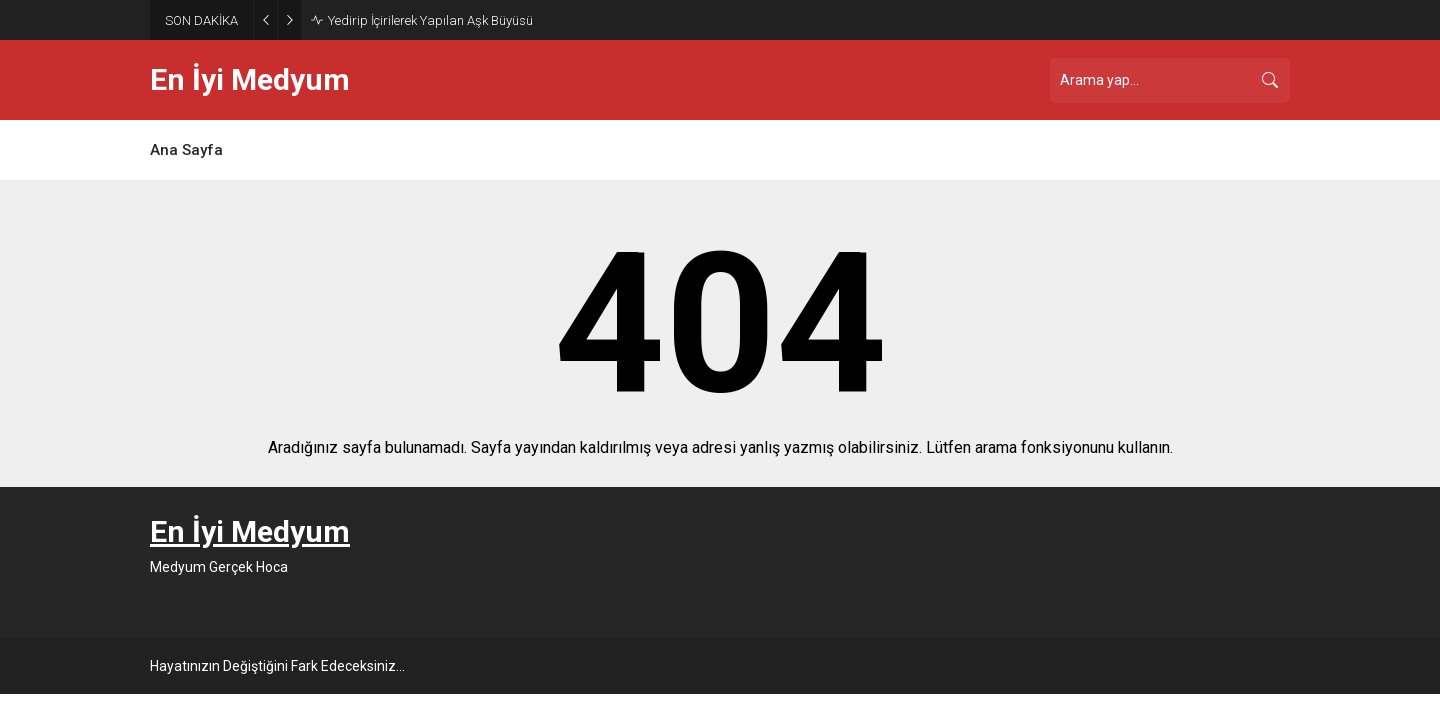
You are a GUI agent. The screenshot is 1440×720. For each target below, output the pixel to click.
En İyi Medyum (250, 80)
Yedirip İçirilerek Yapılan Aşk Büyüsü (430, 20)
